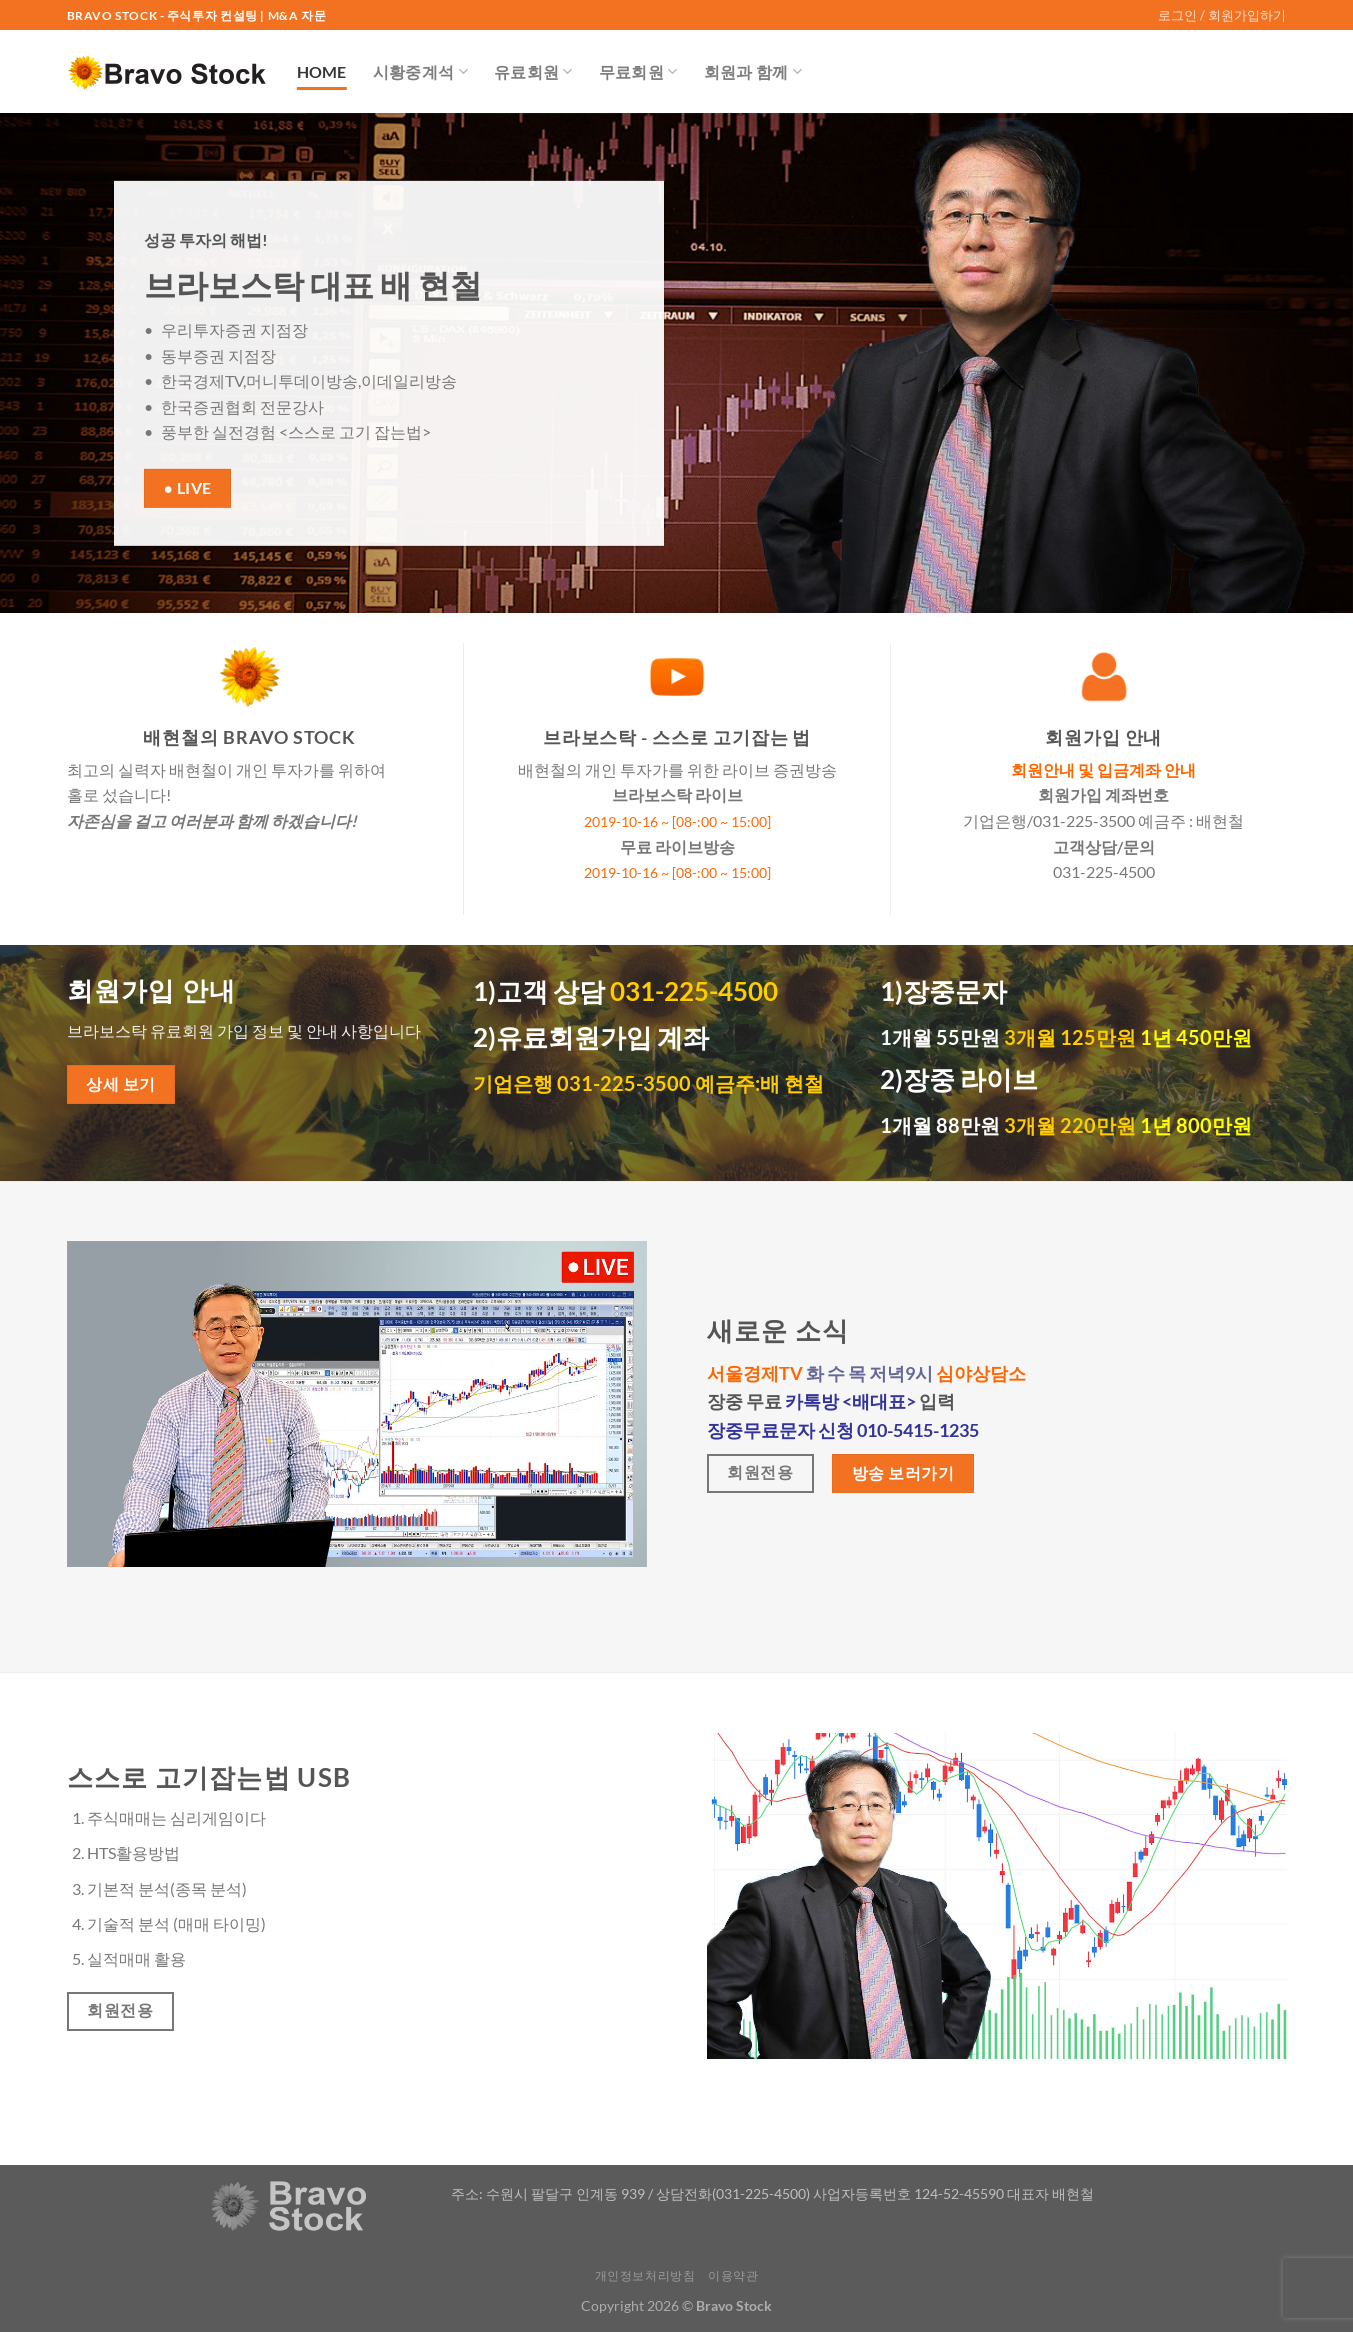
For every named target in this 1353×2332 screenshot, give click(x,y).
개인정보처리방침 (645, 2275)
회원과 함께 (753, 72)
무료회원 (638, 72)
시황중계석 (420, 72)
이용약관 (733, 2275)
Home (322, 71)
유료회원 (533, 72)
